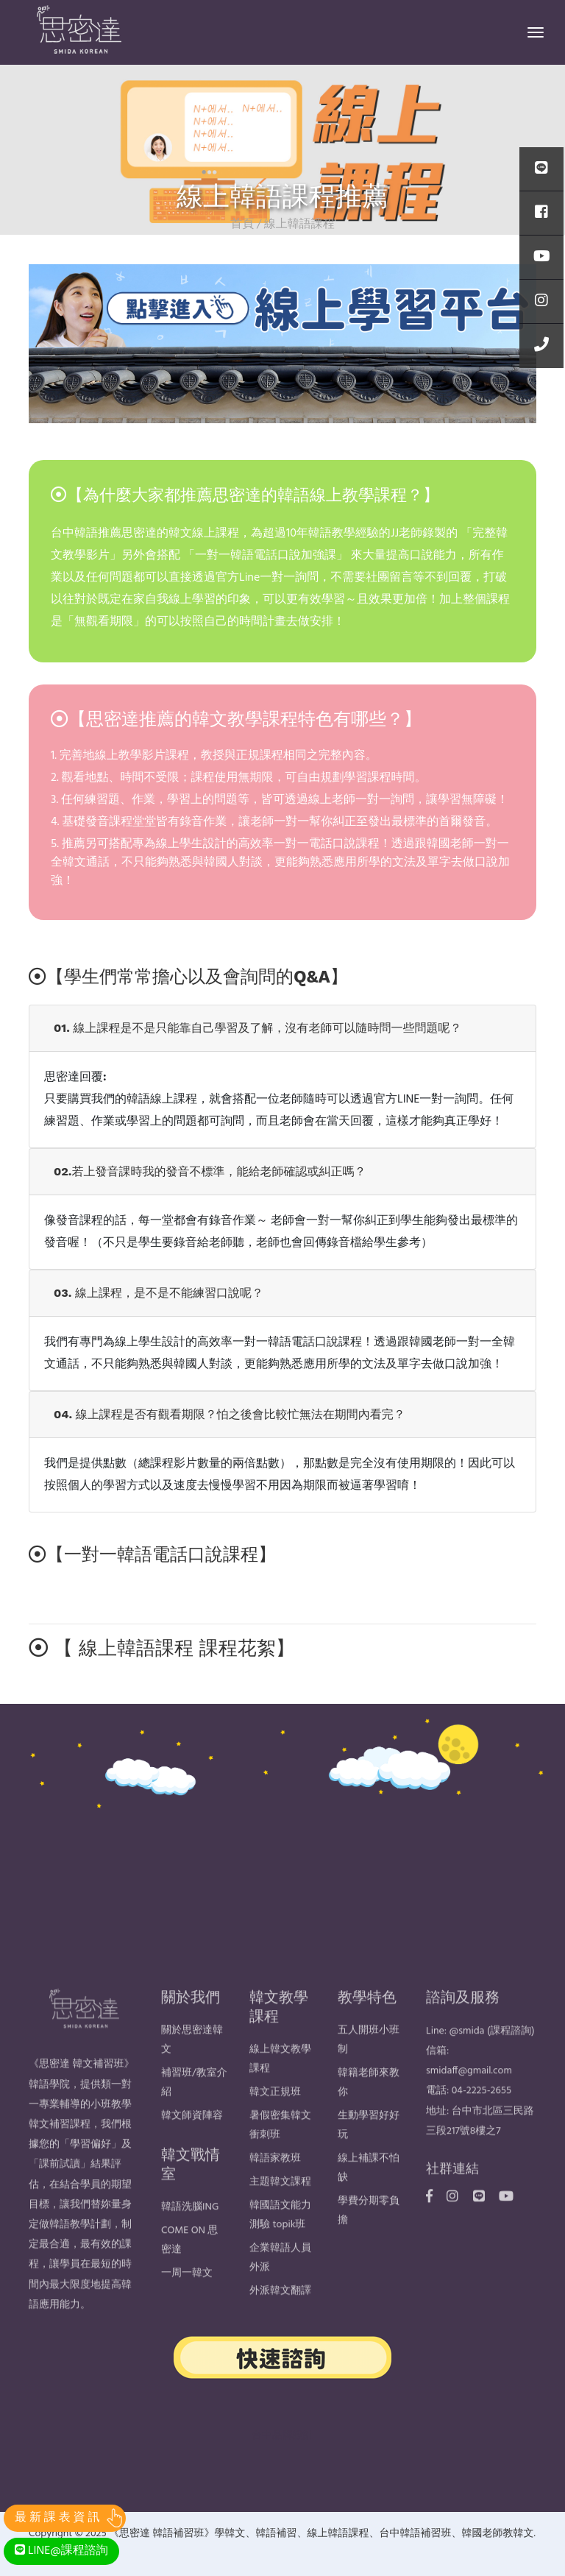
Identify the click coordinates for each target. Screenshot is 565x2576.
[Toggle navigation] (535, 32)
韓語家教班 (275, 2183)
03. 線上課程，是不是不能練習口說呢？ (158, 1293)
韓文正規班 (275, 2117)
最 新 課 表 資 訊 (57, 2517)
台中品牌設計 (282, 2435)
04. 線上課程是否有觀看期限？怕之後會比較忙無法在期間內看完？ (229, 1414)
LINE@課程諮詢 (61, 2551)
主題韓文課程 (280, 2206)
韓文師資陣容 (192, 2140)
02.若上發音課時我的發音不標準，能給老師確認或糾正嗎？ (210, 1171)
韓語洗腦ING (189, 2231)
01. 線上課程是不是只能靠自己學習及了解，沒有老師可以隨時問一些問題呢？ (257, 1028)
